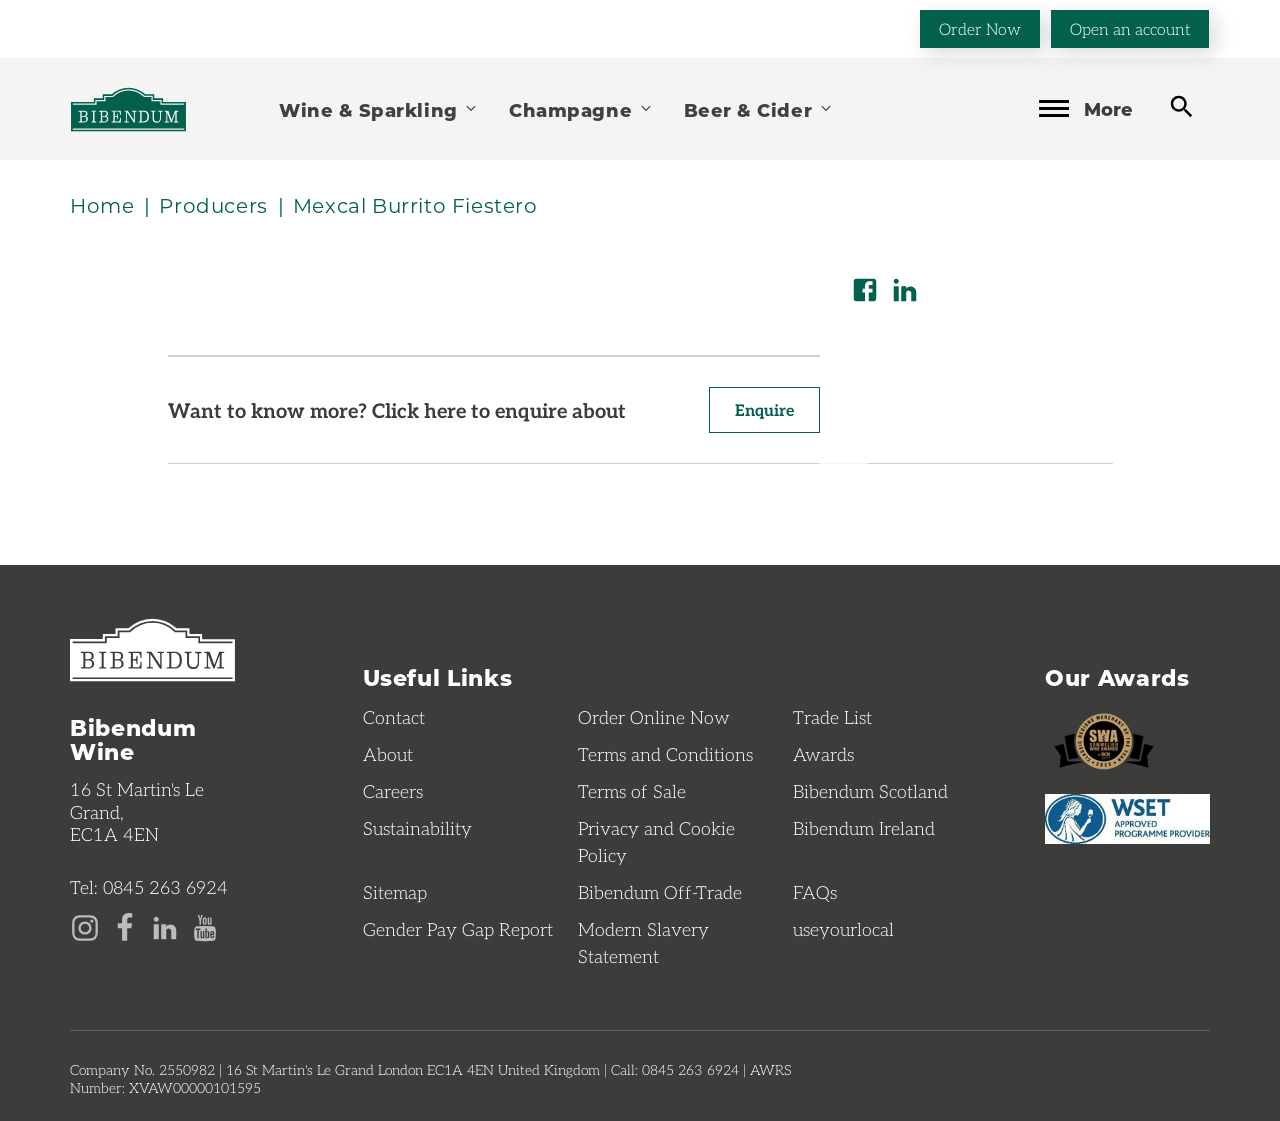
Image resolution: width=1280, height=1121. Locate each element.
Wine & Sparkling (379, 109)
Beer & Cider (759, 109)
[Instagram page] (85, 926)
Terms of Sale (632, 791)
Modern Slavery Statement (643, 942)
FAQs (815, 892)
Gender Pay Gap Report (458, 929)
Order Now (980, 28)
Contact (394, 717)
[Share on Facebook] (865, 290)
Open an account (1130, 28)
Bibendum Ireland (864, 828)
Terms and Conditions (665, 754)
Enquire (764, 409)
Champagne (581, 109)
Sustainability (417, 828)
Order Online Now (654, 717)
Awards (823, 754)
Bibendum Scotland (870, 791)
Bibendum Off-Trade (660, 892)
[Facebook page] (125, 926)
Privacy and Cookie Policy (656, 841)
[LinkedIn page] (165, 926)
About (388, 754)
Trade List (832, 717)
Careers (393, 791)
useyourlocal (843, 929)
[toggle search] (1181, 107)
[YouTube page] (205, 926)
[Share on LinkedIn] (905, 290)
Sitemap (395, 892)
